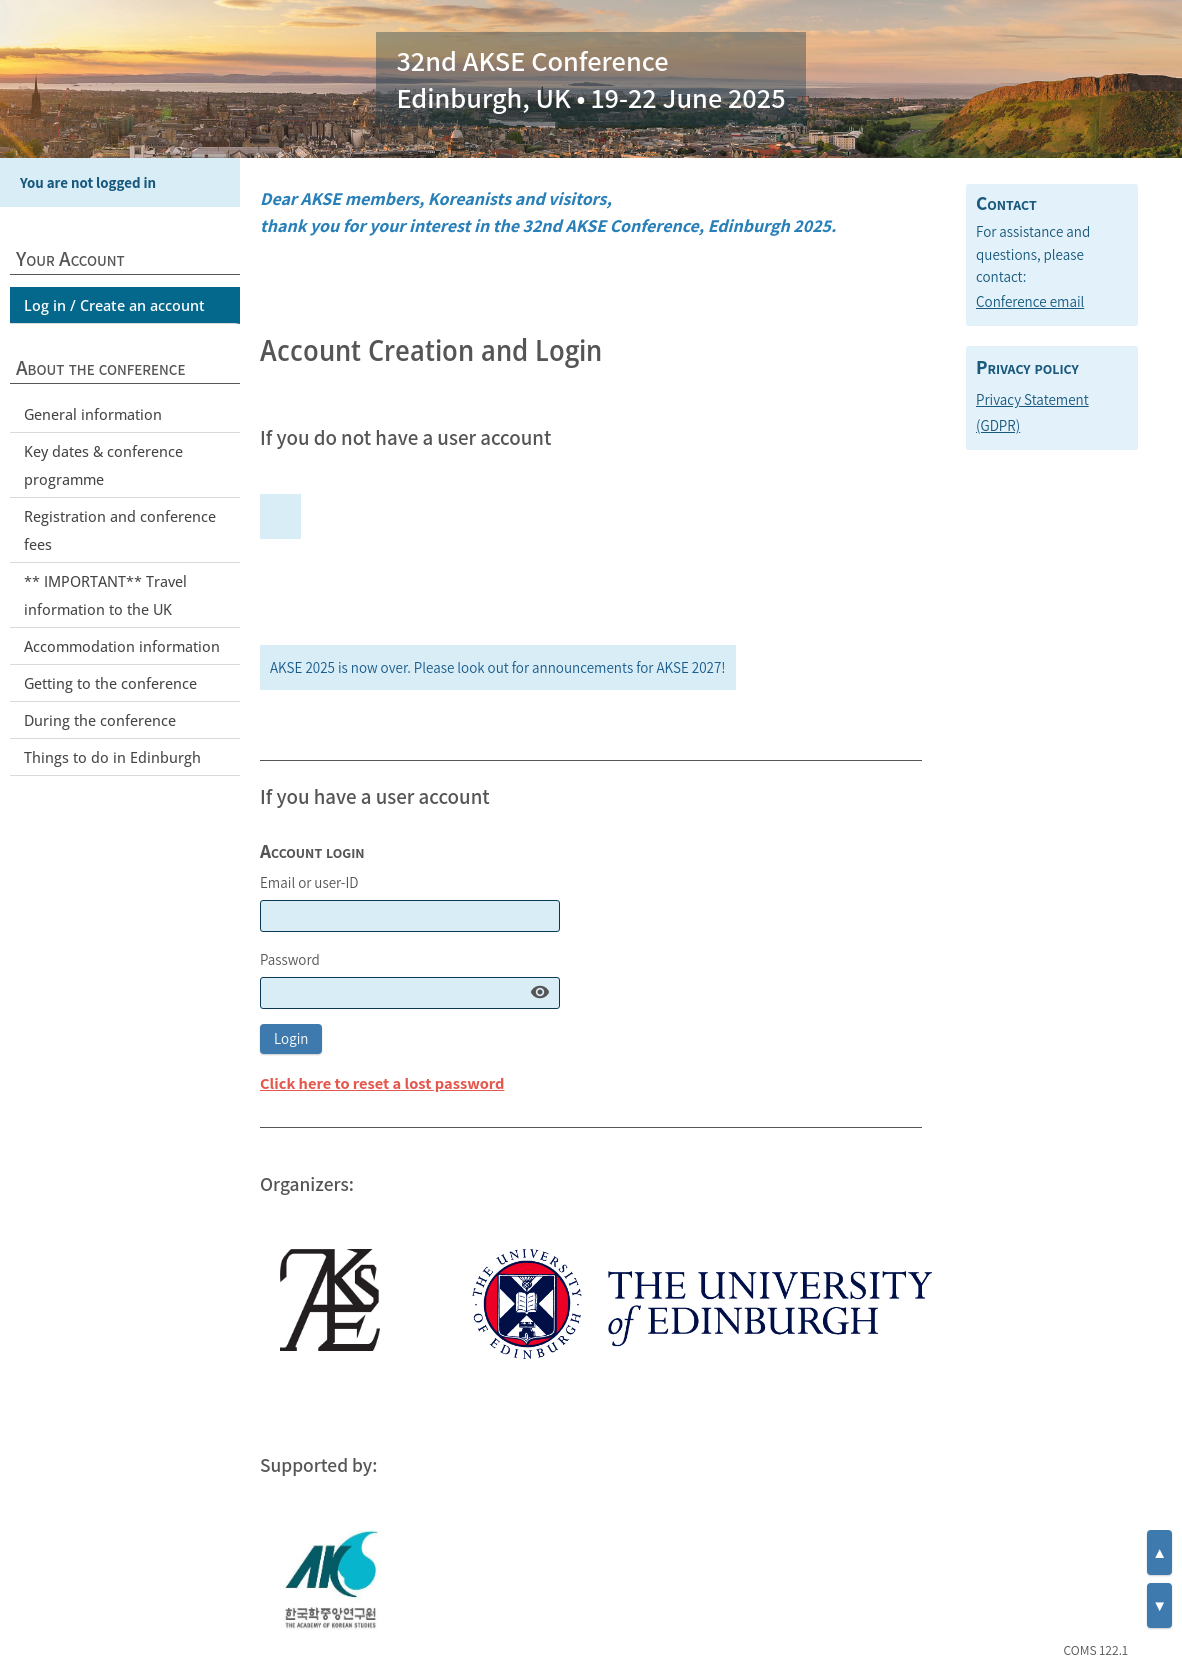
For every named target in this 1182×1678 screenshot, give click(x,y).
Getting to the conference (110, 683)
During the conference (100, 720)
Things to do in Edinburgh (112, 757)
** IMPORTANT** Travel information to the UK (105, 595)
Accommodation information (122, 646)
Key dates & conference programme (103, 465)
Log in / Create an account (114, 305)
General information (93, 414)
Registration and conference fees (120, 530)
